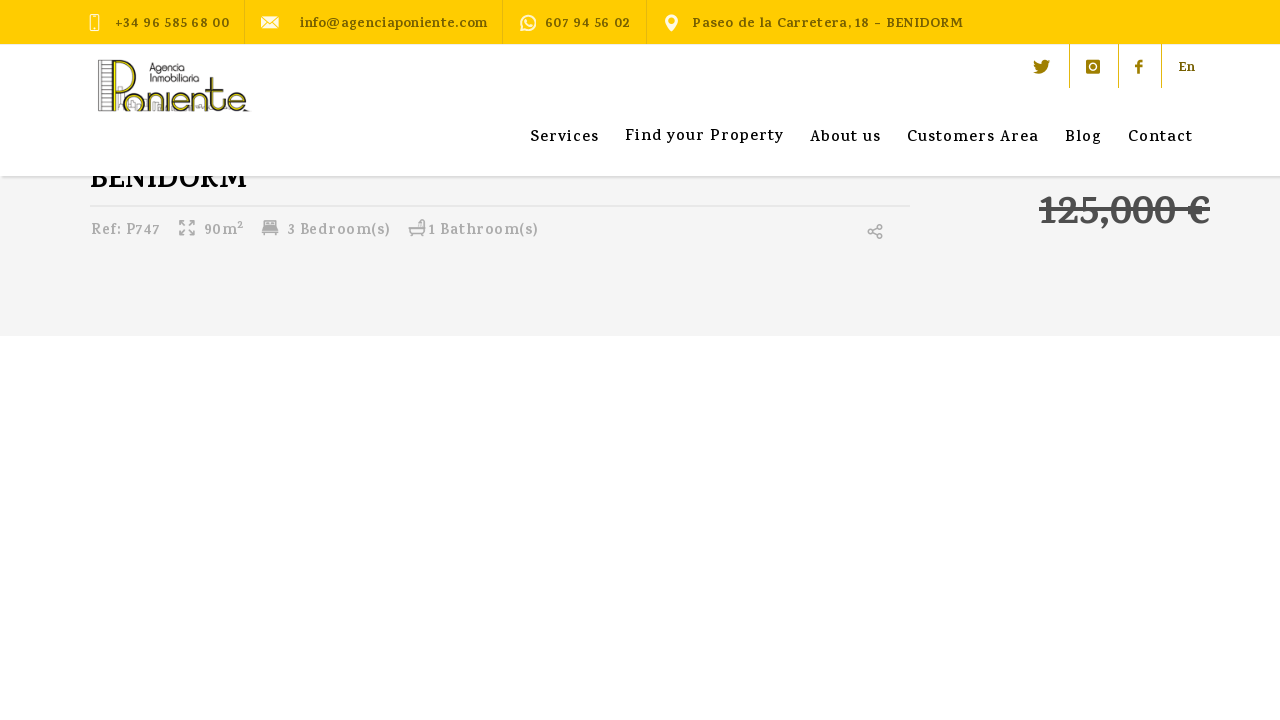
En (1186, 68)
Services (564, 138)
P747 (126, 231)
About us (845, 138)
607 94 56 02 (574, 24)
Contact (1160, 138)
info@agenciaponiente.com (374, 22)
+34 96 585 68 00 (157, 22)
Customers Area (973, 138)
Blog (1083, 138)
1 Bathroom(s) (473, 231)
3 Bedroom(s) (325, 231)
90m (210, 231)
